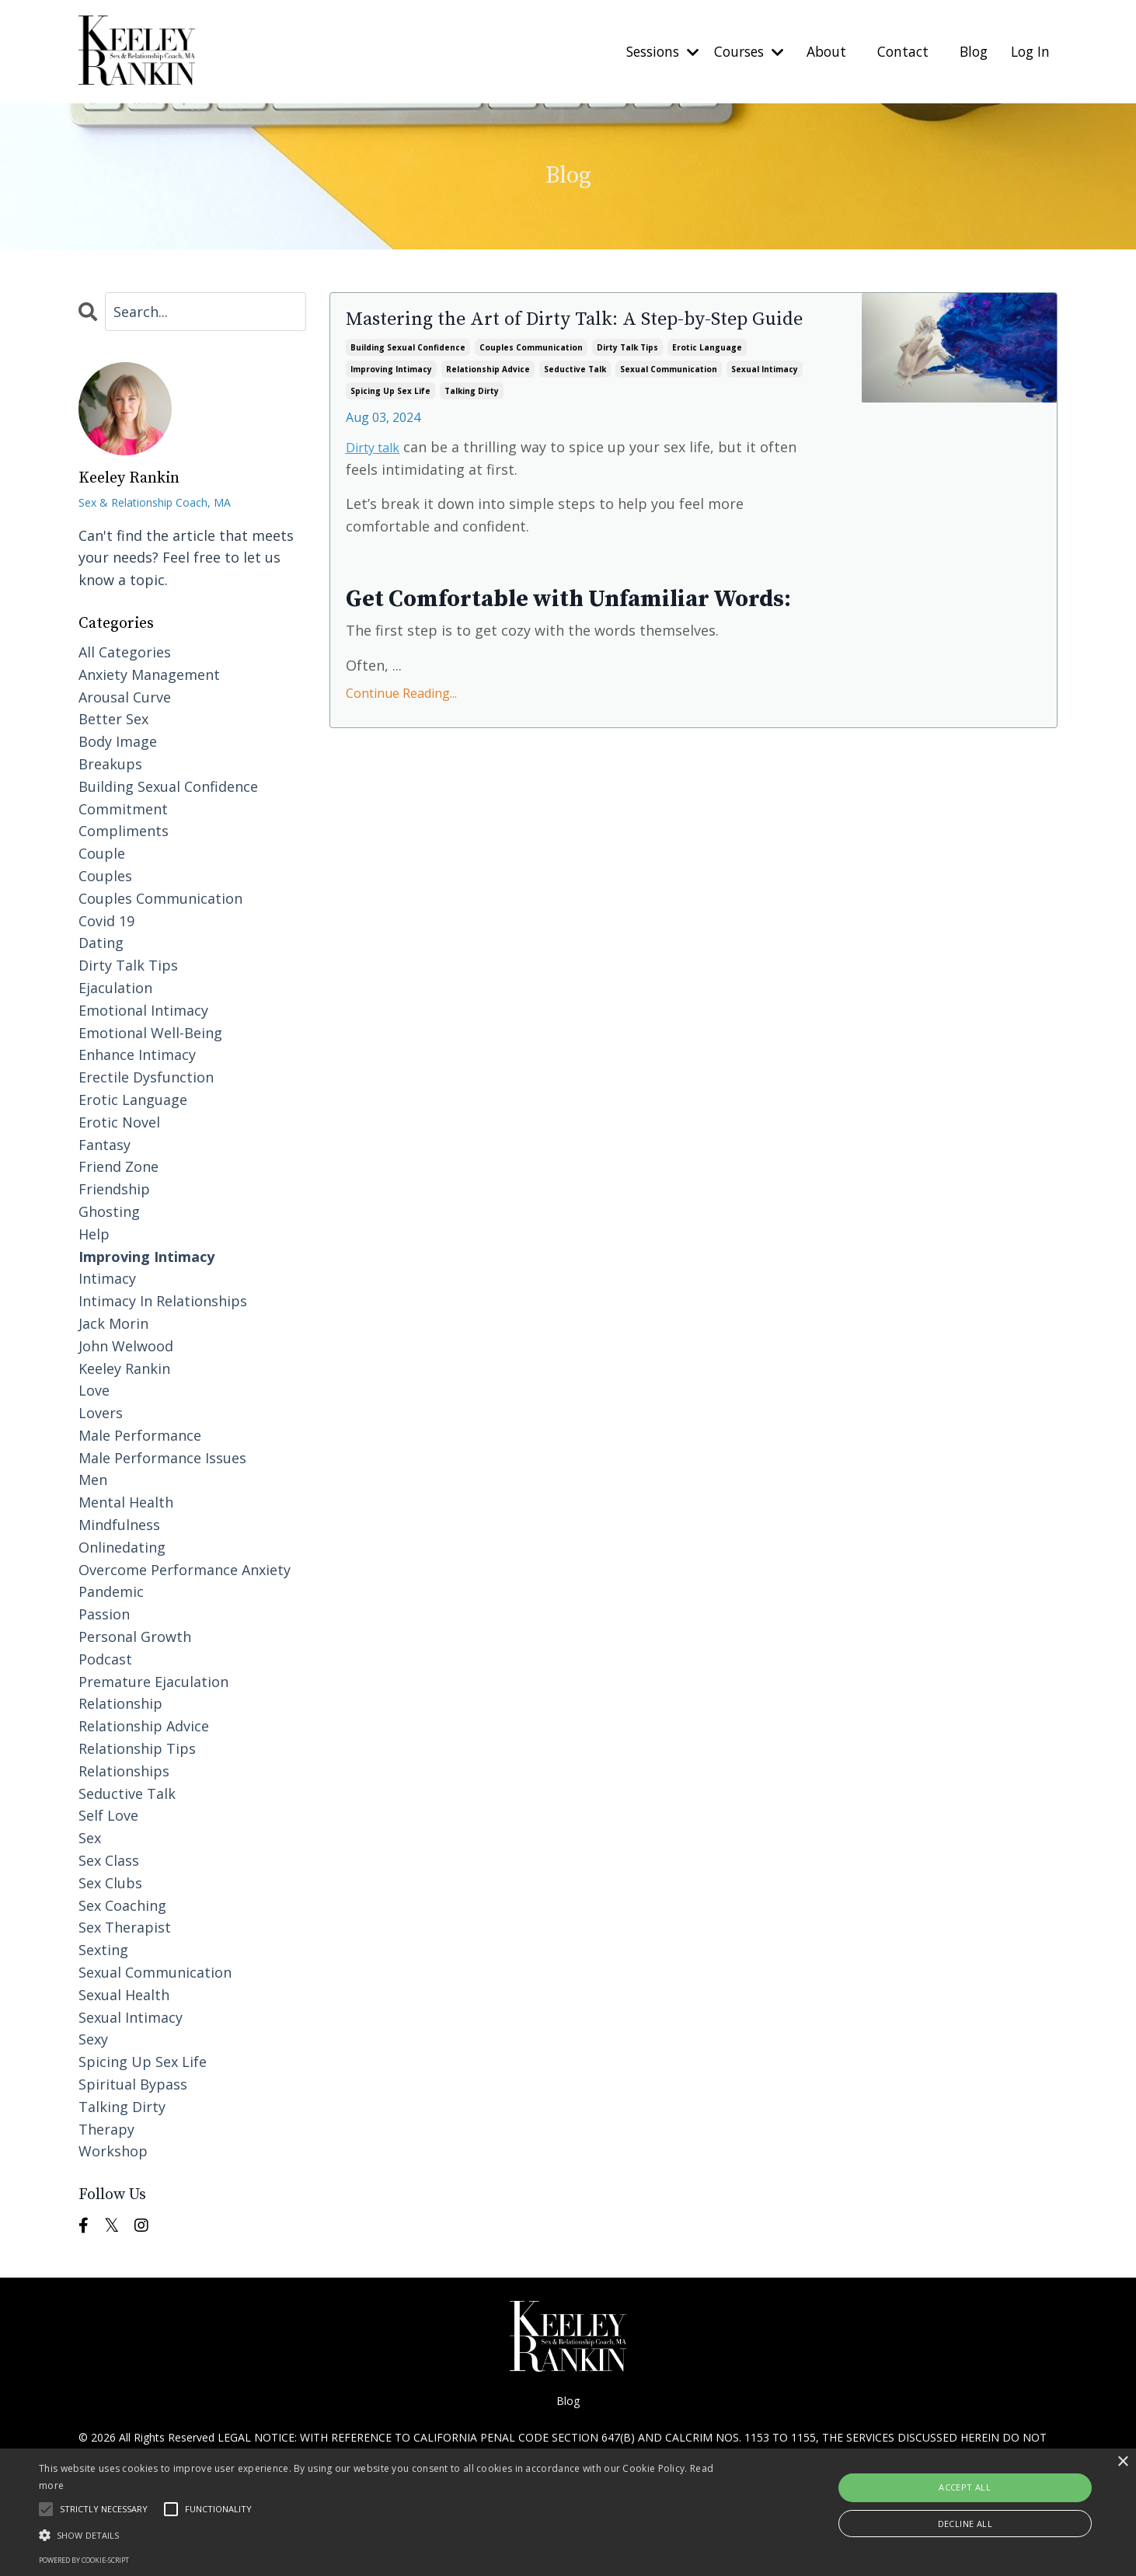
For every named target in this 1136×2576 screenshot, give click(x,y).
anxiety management (149, 673)
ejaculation (115, 987)
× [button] (1122, 2462)
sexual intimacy (764, 398)
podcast (105, 1658)
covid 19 (106, 920)
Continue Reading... (401, 722)
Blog (970, 51)
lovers (100, 1412)
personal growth (134, 1636)
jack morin (113, 1322)
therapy (106, 2128)
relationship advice (488, 398)
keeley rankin (124, 1367)
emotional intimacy (143, 1009)
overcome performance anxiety (184, 1569)
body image (117, 741)
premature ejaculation (153, 1680)
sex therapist (124, 1927)
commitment (123, 808)
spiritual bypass (132, 2083)
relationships (123, 1770)
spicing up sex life (390, 420)
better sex (113, 718)
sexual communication (668, 398)
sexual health (123, 1994)
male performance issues (162, 1457)
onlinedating (122, 1546)
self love (108, 1815)
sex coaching (122, 1904)
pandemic (111, 1591)
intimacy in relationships (162, 1300)
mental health (125, 1502)
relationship (120, 1703)
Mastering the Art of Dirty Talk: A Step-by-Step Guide (566, 336)
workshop (113, 2151)
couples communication (531, 376)
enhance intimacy (137, 1054)
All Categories (124, 651)
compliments (123, 830)
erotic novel (119, 1121)
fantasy (104, 1144)
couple (101, 853)
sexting (103, 1949)
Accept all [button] (965, 2487)
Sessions (647, 51)
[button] (383, 2535)
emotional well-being (150, 1032)
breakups (110, 763)
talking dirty (471, 420)
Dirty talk (377, 475)
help (94, 1233)
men (92, 1479)
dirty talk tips (627, 376)
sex (89, 1837)
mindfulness (119, 1524)
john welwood (125, 1345)
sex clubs (110, 1882)
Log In (1029, 51)
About (819, 51)
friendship (114, 1189)
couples (105, 875)
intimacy (107, 1278)
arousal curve (124, 696)
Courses (738, 51)
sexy (93, 2039)
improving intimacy (391, 398)
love (94, 1390)
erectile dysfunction (146, 1077)
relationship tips (137, 1747)
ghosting (109, 1210)
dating (101, 942)
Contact (897, 51)
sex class (108, 1859)
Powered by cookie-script (84, 2560)
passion (104, 1614)
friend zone (118, 1166)
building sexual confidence (407, 376)
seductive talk (575, 398)
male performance (139, 1434)
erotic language (707, 376)
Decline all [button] (965, 2523)
